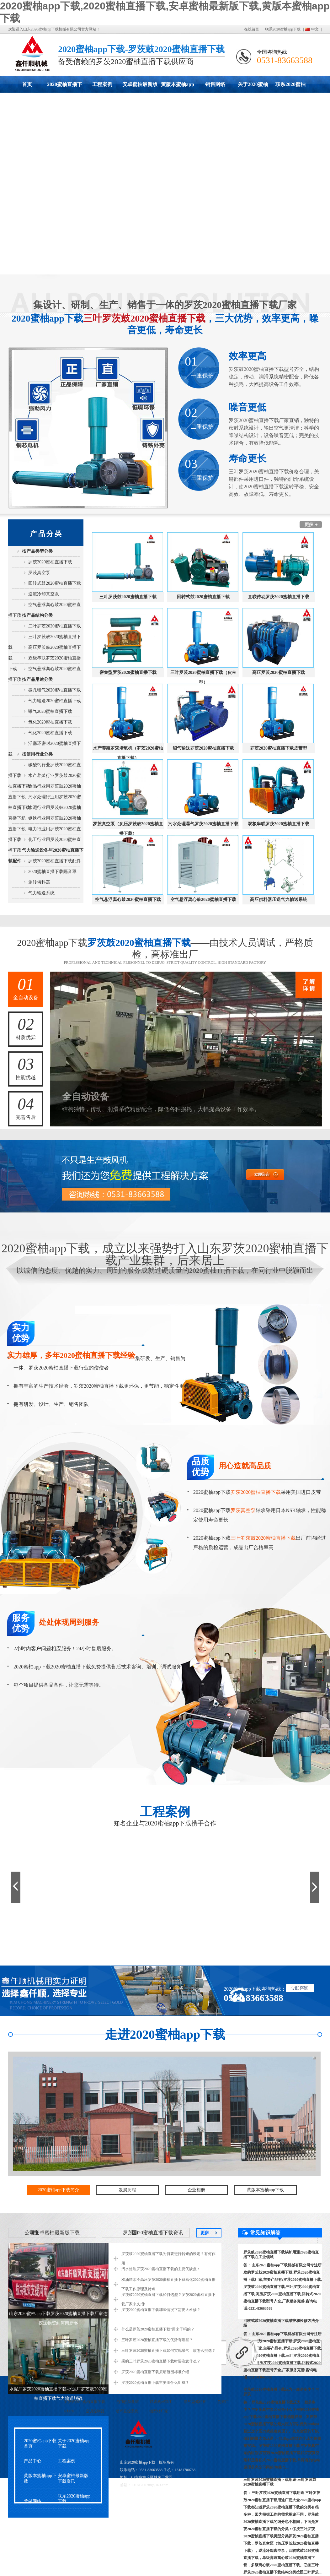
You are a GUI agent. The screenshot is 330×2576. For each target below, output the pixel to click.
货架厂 (223, 2402)
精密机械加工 (161, 2402)
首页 (27, 84)
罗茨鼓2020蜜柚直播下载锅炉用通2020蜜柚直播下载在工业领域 (281, 2254)
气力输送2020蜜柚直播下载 (54, 700)
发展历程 (127, 2190)
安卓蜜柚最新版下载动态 (139, 87)
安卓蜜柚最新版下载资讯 (73, 2478)
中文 (315, 29)
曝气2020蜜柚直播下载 (50, 711)
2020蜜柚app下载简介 (58, 2190)
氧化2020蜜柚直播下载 (50, 722)
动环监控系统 (127, 2411)
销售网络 (215, 84)
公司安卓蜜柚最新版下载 (52, 2232)
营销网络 (32, 2501)
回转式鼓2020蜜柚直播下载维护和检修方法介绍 (281, 2323)
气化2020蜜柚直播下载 (50, 732)
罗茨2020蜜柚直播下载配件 (54, 861)
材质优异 (25, 1026)
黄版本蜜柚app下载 (177, 87)
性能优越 (25, 1066)
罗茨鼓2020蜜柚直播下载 (84, 2402)
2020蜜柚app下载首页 (40, 2443)
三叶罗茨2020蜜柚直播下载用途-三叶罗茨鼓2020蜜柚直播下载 (279, 2482)
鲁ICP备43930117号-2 (186, 2485)
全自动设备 (25, 986)
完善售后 (25, 1106)
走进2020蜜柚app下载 (165, 2034)
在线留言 (251, 29)
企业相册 (196, 2190)
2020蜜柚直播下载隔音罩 (52, 871)
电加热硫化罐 (127, 2402)
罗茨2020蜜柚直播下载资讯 (150, 2232)
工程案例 (102, 84)
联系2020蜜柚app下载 (283, 29)
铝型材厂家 (158, 2411)
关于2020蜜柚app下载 (253, 87)
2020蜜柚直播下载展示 (64, 87)
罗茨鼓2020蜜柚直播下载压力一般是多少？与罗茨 (281, 2391)
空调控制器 (95, 2411)
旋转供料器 (39, 882)
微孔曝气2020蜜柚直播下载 (54, 690)
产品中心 (32, 2461)
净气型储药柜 (195, 2402)
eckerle (69, 2411)
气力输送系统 (41, 893)
